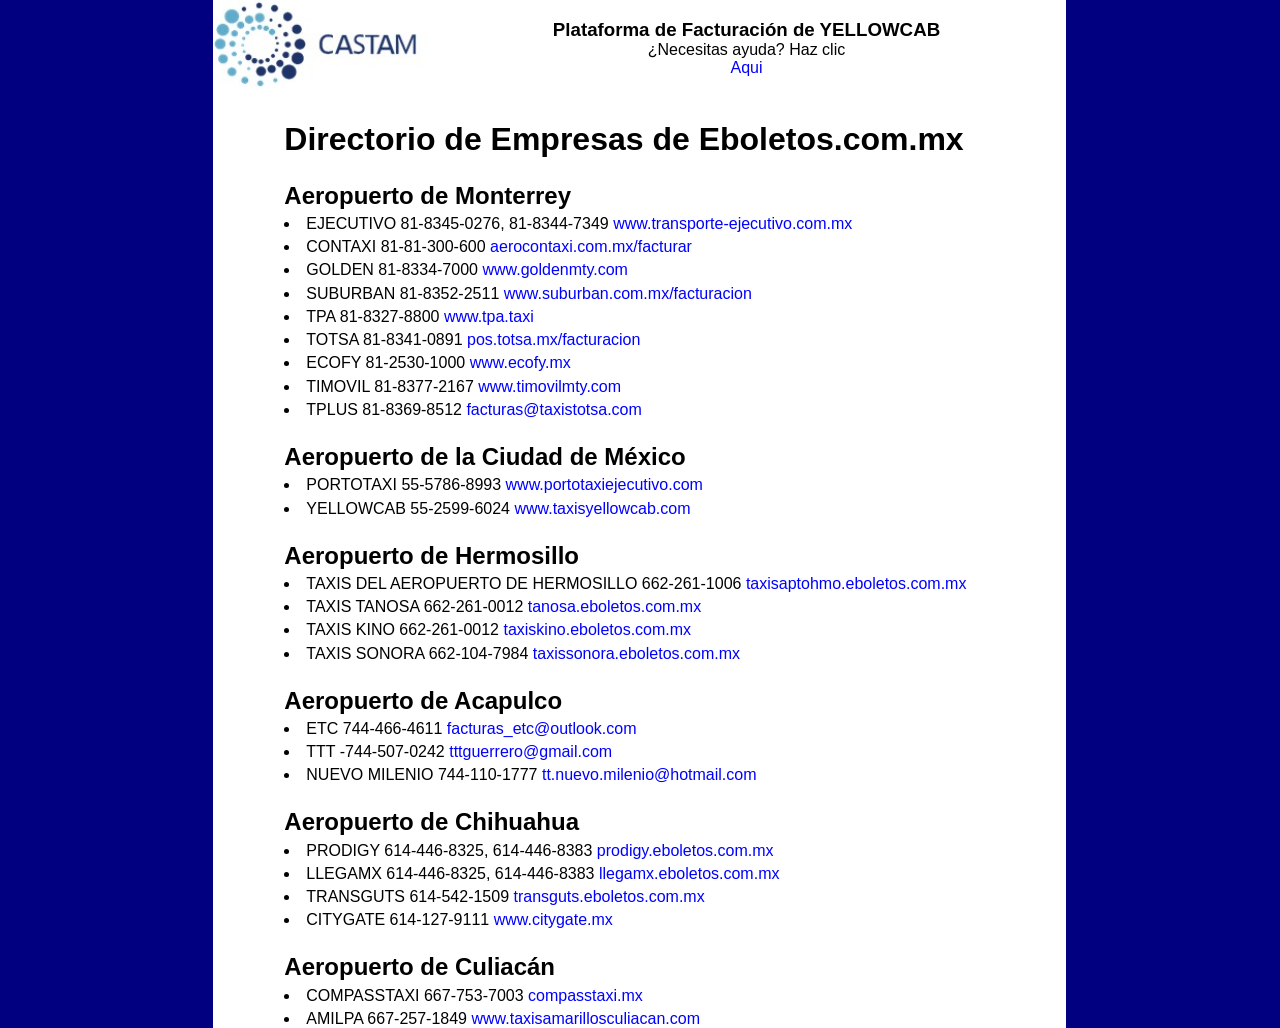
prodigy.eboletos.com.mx (685, 850)
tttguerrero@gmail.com (530, 751)
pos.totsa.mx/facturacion (553, 339)
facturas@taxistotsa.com (553, 409)
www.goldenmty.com (555, 269)
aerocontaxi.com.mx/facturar (591, 246)
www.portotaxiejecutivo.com (604, 484)
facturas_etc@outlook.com (542, 728)
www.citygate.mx (553, 919)
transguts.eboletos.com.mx (609, 896)
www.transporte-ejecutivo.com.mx (732, 223)
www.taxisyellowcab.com (602, 508)
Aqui (746, 67)
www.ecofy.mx (520, 362)
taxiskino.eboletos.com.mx (597, 629)
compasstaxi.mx (585, 995)
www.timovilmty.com (549, 386)
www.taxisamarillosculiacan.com (585, 1018)
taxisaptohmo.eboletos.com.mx (856, 583)
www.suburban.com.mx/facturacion (628, 293)
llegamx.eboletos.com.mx (689, 873)
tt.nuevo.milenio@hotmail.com (649, 774)
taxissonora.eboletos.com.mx (636, 653)
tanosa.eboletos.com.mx (614, 606)
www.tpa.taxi (489, 316)
